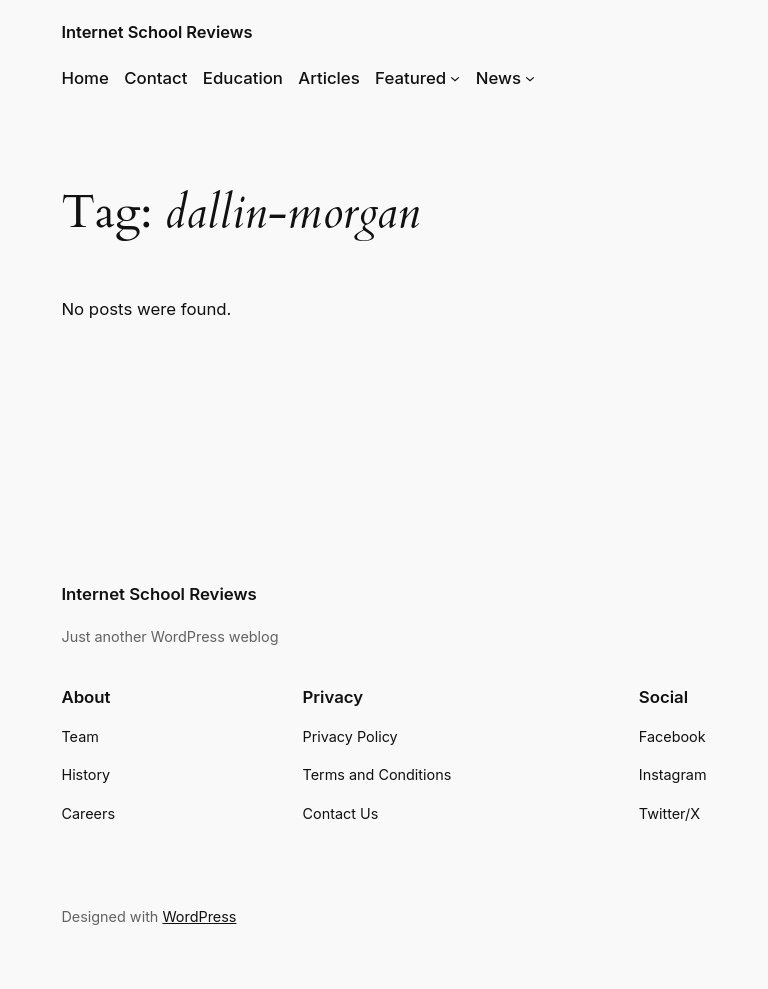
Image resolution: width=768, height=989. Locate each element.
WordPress (199, 916)
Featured (410, 78)
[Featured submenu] (455, 78)
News (498, 78)
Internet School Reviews (156, 32)
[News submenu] (530, 78)
